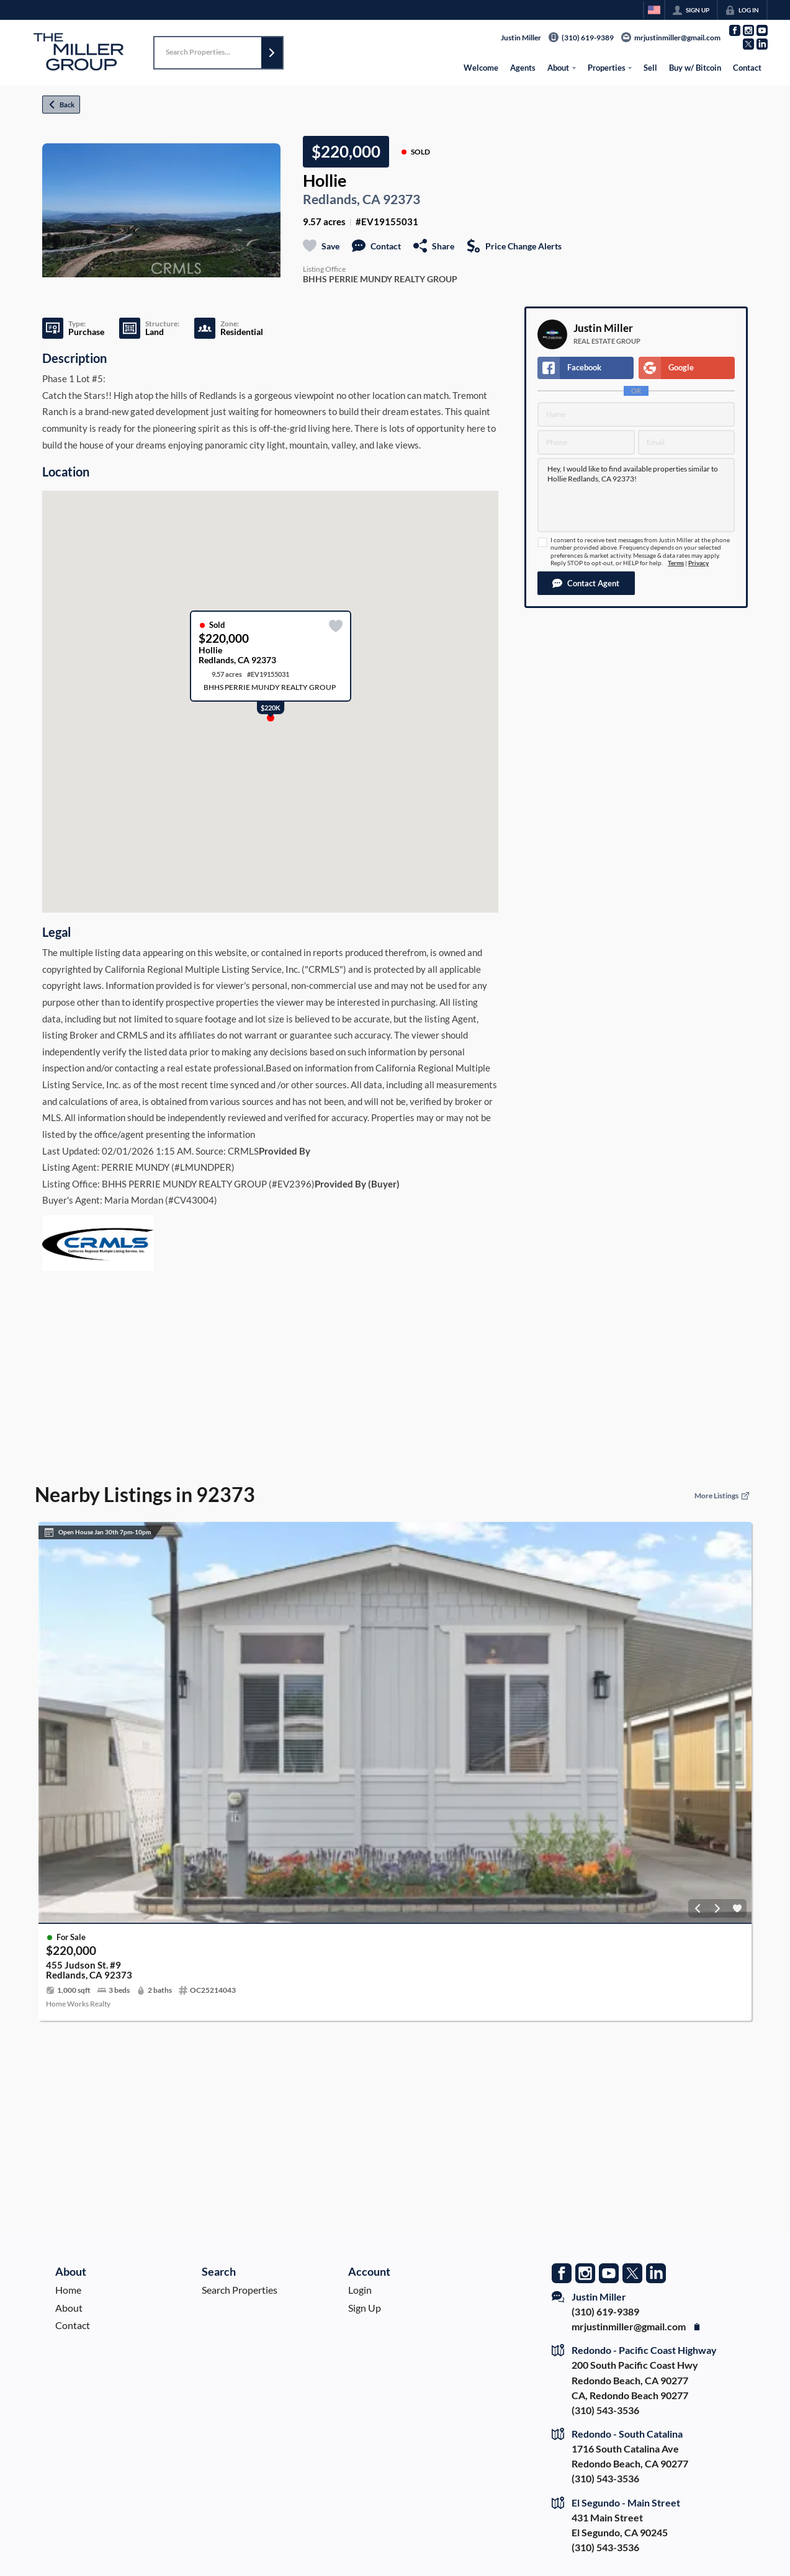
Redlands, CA (341, 199)
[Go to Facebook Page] (734, 30)
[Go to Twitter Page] (748, 44)
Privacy (698, 563)
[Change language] (654, 10)
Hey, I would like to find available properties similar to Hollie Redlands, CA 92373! (636, 495)
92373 (401, 199)
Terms (676, 563)
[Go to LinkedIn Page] (762, 44)
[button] (271, 52)
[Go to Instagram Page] (748, 30)
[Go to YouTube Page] (762, 30)
